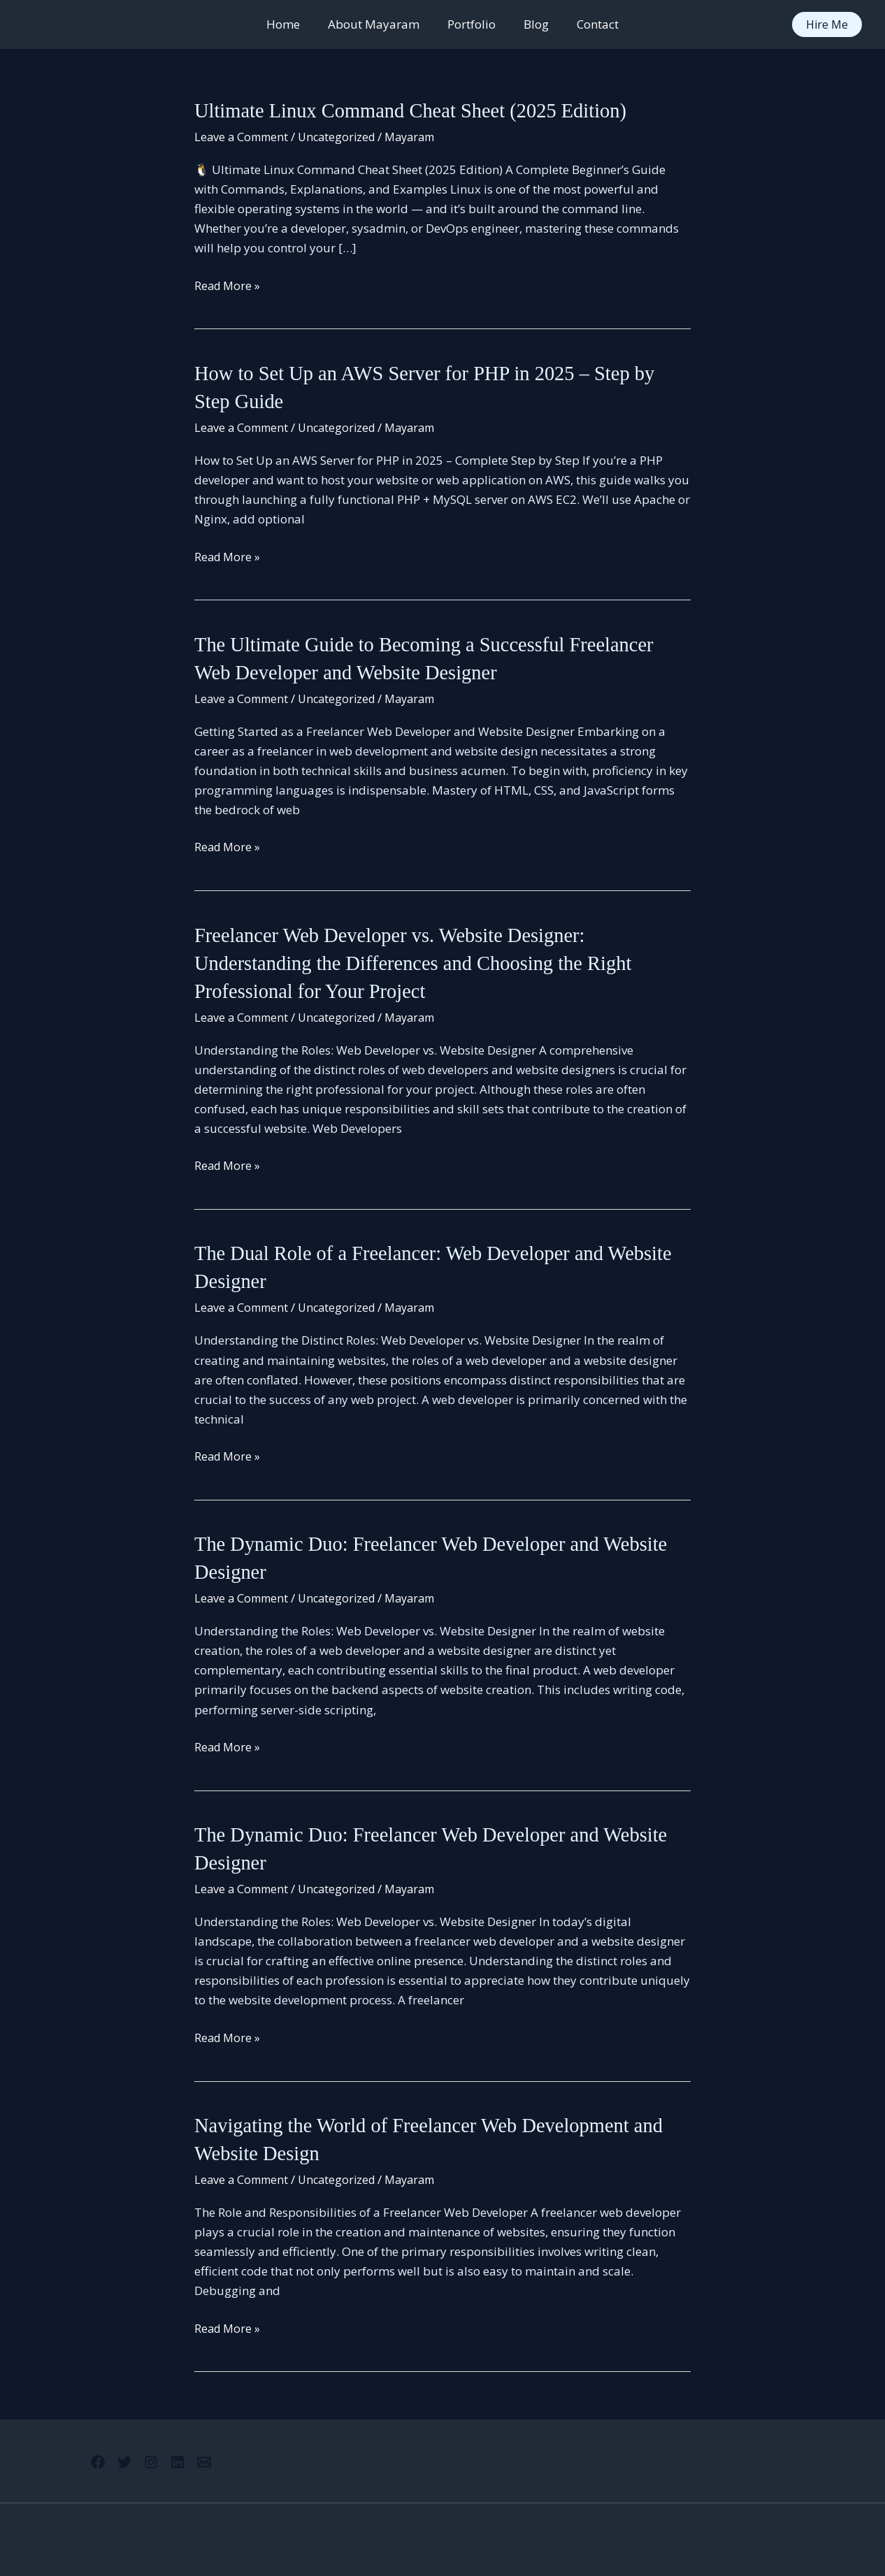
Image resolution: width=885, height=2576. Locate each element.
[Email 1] (221, 2451)
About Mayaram (378, 24)
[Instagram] (151, 2451)
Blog (532, 24)
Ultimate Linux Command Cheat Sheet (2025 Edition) (422, 110)
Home (291, 24)
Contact (589, 24)
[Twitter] (116, 2451)
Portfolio (471, 24)
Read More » (228, 285)
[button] (827, 24)
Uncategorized (342, 136)
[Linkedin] (186, 2451)
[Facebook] (81, 2451)
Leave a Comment (243, 136)
